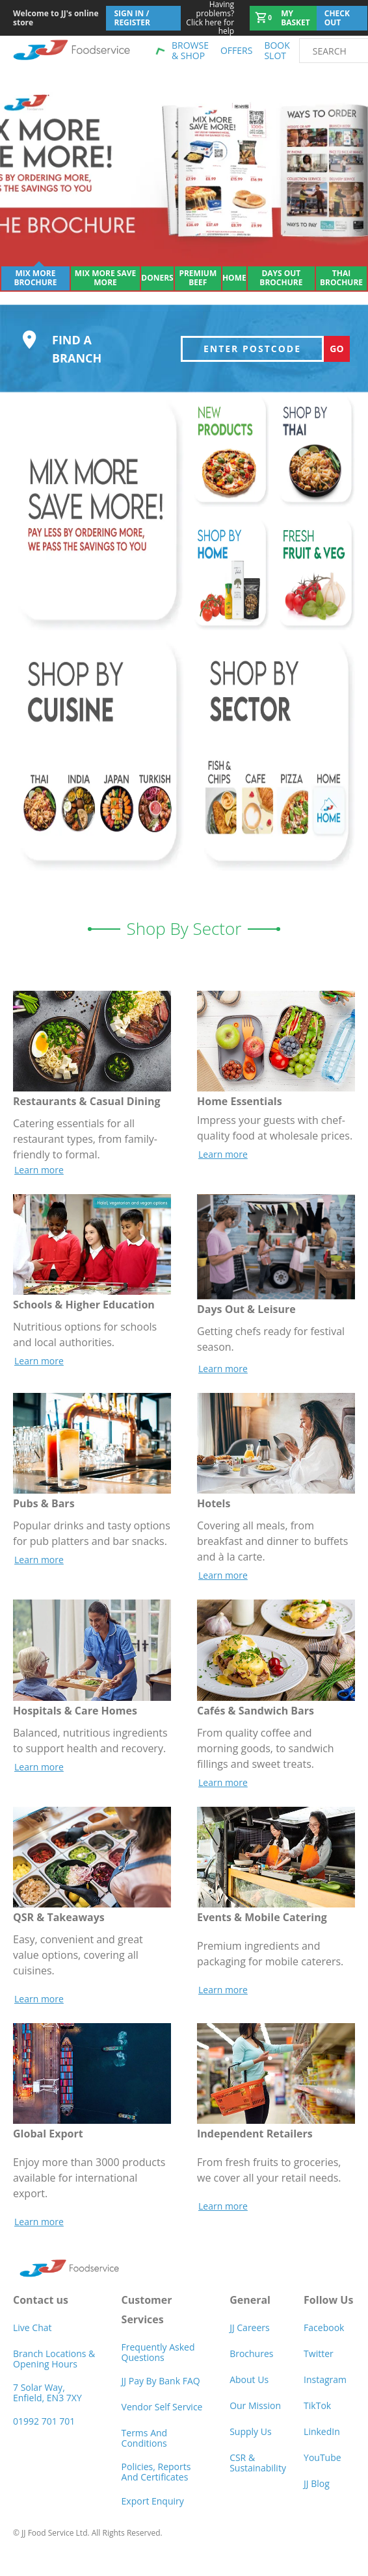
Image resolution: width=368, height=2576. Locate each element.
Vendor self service (162, 2420)
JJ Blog (317, 2496)
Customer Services (147, 2322)
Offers (236, 50)
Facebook (324, 2340)
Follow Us (328, 2312)
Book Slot (276, 50)
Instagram (325, 2392)
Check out (337, 18)
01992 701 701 (44, 2434)
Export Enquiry (153, 2513)
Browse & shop (190, 50)
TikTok (317, 2418)
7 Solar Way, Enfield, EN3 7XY (47, 2405)
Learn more (39, 1182)
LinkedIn (322, 2444)
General (250, 2312)
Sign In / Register (132, 18)
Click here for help (207, 18)
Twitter (319, 2366)
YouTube (322, 2470)
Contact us (40, 2312)
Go (336, 361)
